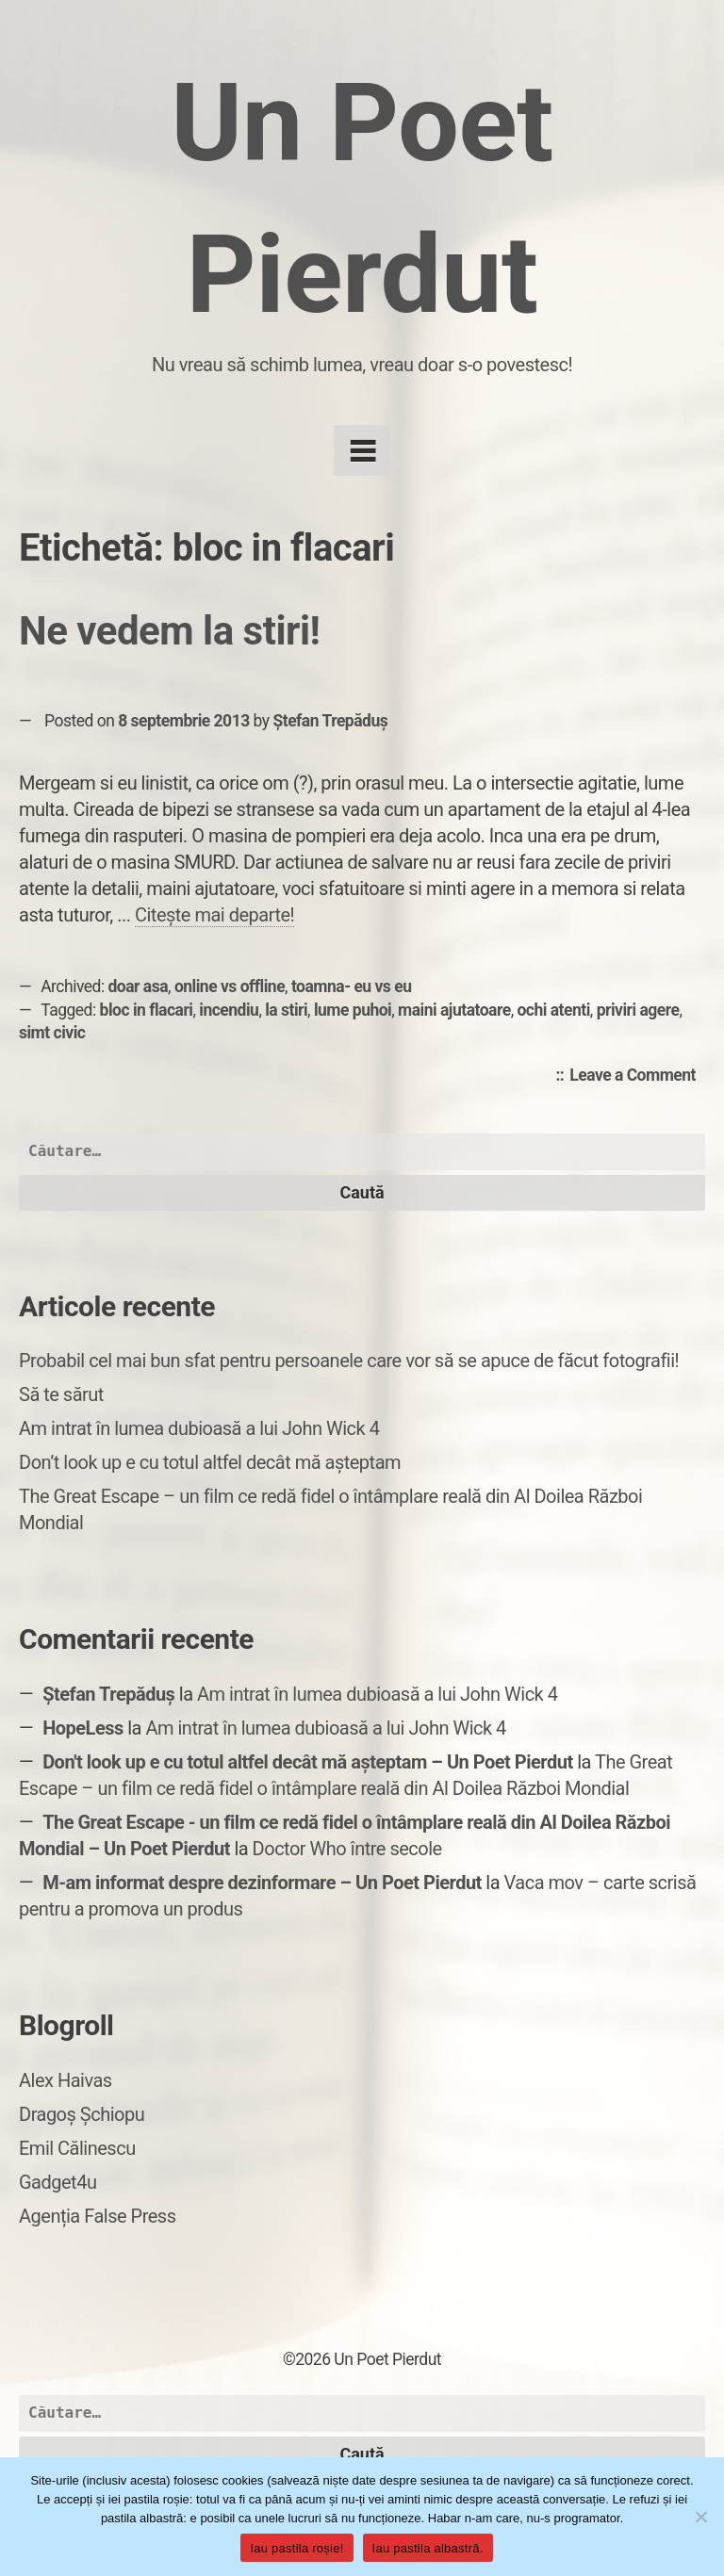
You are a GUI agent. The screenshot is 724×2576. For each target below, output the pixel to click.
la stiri (286, 1010)
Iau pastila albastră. (428, 2548)
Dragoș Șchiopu (81, 2114)
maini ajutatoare (454, 1010)
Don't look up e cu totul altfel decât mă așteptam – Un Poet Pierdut (307, 1762)
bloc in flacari (146, 1010)
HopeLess (82, 1728)
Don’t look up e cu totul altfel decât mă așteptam (210, 1462)
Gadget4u (57, 2182)
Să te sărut (61, 1394)
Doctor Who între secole (347, 1848)
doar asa (138, 986)
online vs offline (229, 986)
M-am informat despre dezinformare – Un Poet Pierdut (262, 1882)
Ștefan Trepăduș (329, 720)
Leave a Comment (637, 1076)
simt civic (52, 1032)
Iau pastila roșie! (296, 2548)
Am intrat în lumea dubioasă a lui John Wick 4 (199, 1428)
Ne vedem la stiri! (169, 631)
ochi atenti (553, 1010)
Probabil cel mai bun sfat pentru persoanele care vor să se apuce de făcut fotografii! (349, 1360)
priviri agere (638, 1010)
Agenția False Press (97, 2216)
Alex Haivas (65, 2080)
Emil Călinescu (77, 2148)
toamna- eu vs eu (351, 986)
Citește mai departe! (214, 915)
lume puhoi (352, 1010)
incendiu (228, 1010)
